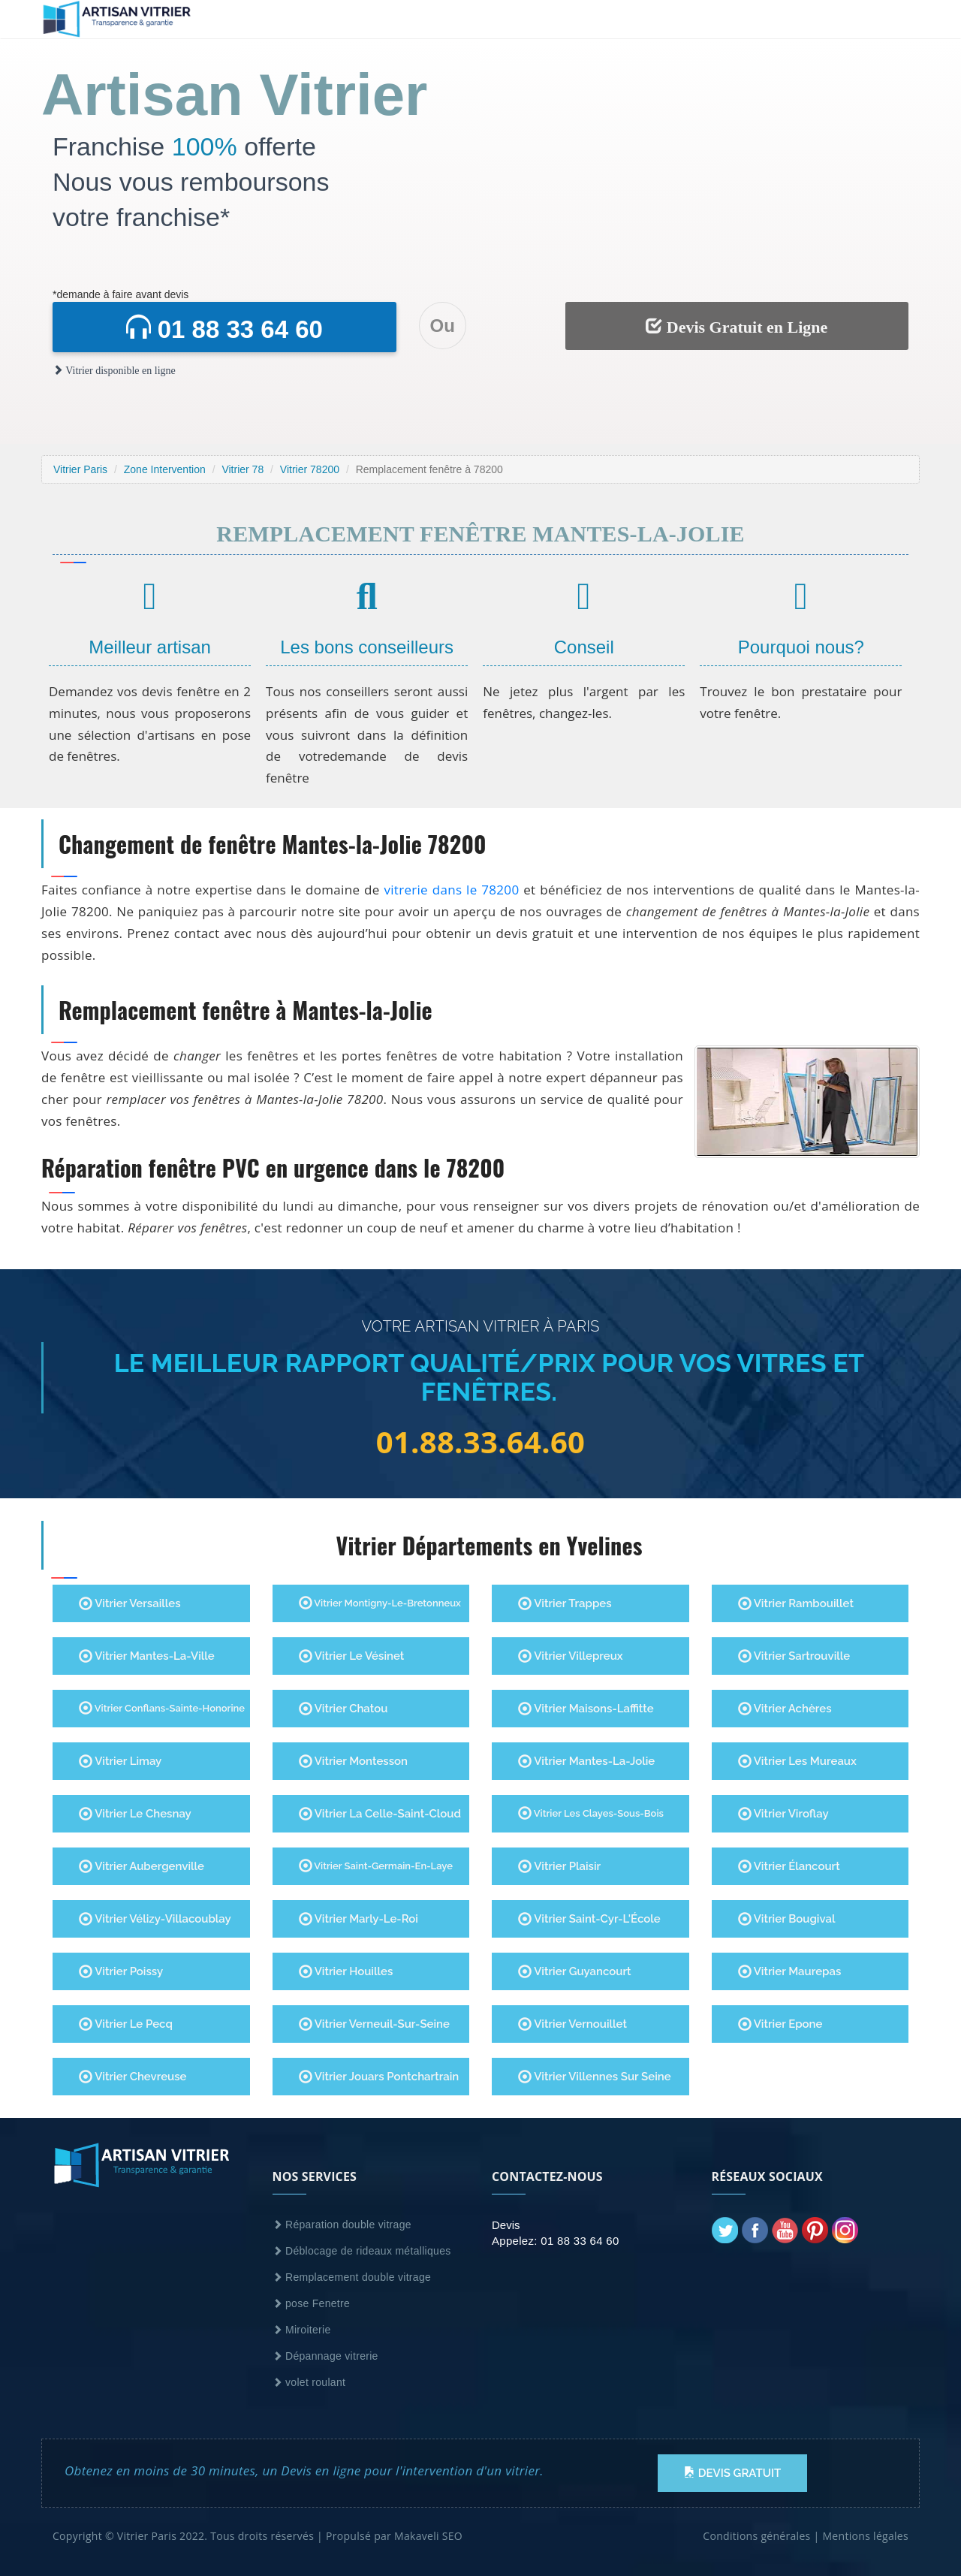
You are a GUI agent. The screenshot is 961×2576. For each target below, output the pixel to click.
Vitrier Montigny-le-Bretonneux (380, 1602)
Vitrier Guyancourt (574, 1971)
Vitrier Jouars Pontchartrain (379, 2076)
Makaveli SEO (428, 2536)
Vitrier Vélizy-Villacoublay (155, 1919)
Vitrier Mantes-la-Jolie (586, 1761)
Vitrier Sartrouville (794, 1656)
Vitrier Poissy (121, 1971)
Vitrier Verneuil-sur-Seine (374, 2024)
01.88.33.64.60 (481, 1442)
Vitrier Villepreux (570, 1656)
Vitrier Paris (80, 469)
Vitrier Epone (780, 2024)
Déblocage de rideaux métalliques (362, 2251)
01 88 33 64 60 (224, 328)
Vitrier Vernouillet (572, 2024)
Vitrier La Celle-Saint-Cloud (380, 1813)
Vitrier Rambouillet (796, 1603)
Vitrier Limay (120, 1761)
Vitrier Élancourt (789, 1866)
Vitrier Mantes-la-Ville (147, 1656)
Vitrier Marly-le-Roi (358, 1919)
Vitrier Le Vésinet (352, 1656)
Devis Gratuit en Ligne (736, 326)
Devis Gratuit (732, 2473)
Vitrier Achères (785, 1708)
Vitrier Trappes (565, 1603)
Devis (506, 2225)
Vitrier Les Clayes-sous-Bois (591, 1813)
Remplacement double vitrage (352, 2277)
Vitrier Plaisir (559, 1866)
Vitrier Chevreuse (133, 2076)
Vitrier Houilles (346, 1971)
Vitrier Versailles (130, 1603)
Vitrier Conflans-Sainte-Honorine (162, 1708)
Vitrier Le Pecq (126, 2024)
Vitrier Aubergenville (141, 1866)
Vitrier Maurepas (790, 1971)
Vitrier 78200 (309, 469)
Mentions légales (865, 2536)
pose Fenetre (312, 2303)
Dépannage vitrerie (325, 2356)
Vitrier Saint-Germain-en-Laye (376, 1865)
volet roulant (309, 2382)
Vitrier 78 (242, 469)
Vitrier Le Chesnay (135, 1813)
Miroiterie (302, 2330)
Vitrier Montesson (353, 1761)
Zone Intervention (165, 469)
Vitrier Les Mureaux (797, 1761)
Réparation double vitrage (342, 2225)
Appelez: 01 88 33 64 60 (555, 2240)
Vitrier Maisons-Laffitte (586, 1708)
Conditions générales (756, 2536)
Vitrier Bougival (787, 1919)
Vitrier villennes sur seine (594, 2076)
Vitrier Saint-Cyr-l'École (589, 1919)
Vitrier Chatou (343, 1708)
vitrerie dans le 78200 (451, 889)
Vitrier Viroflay (783, 1813)
